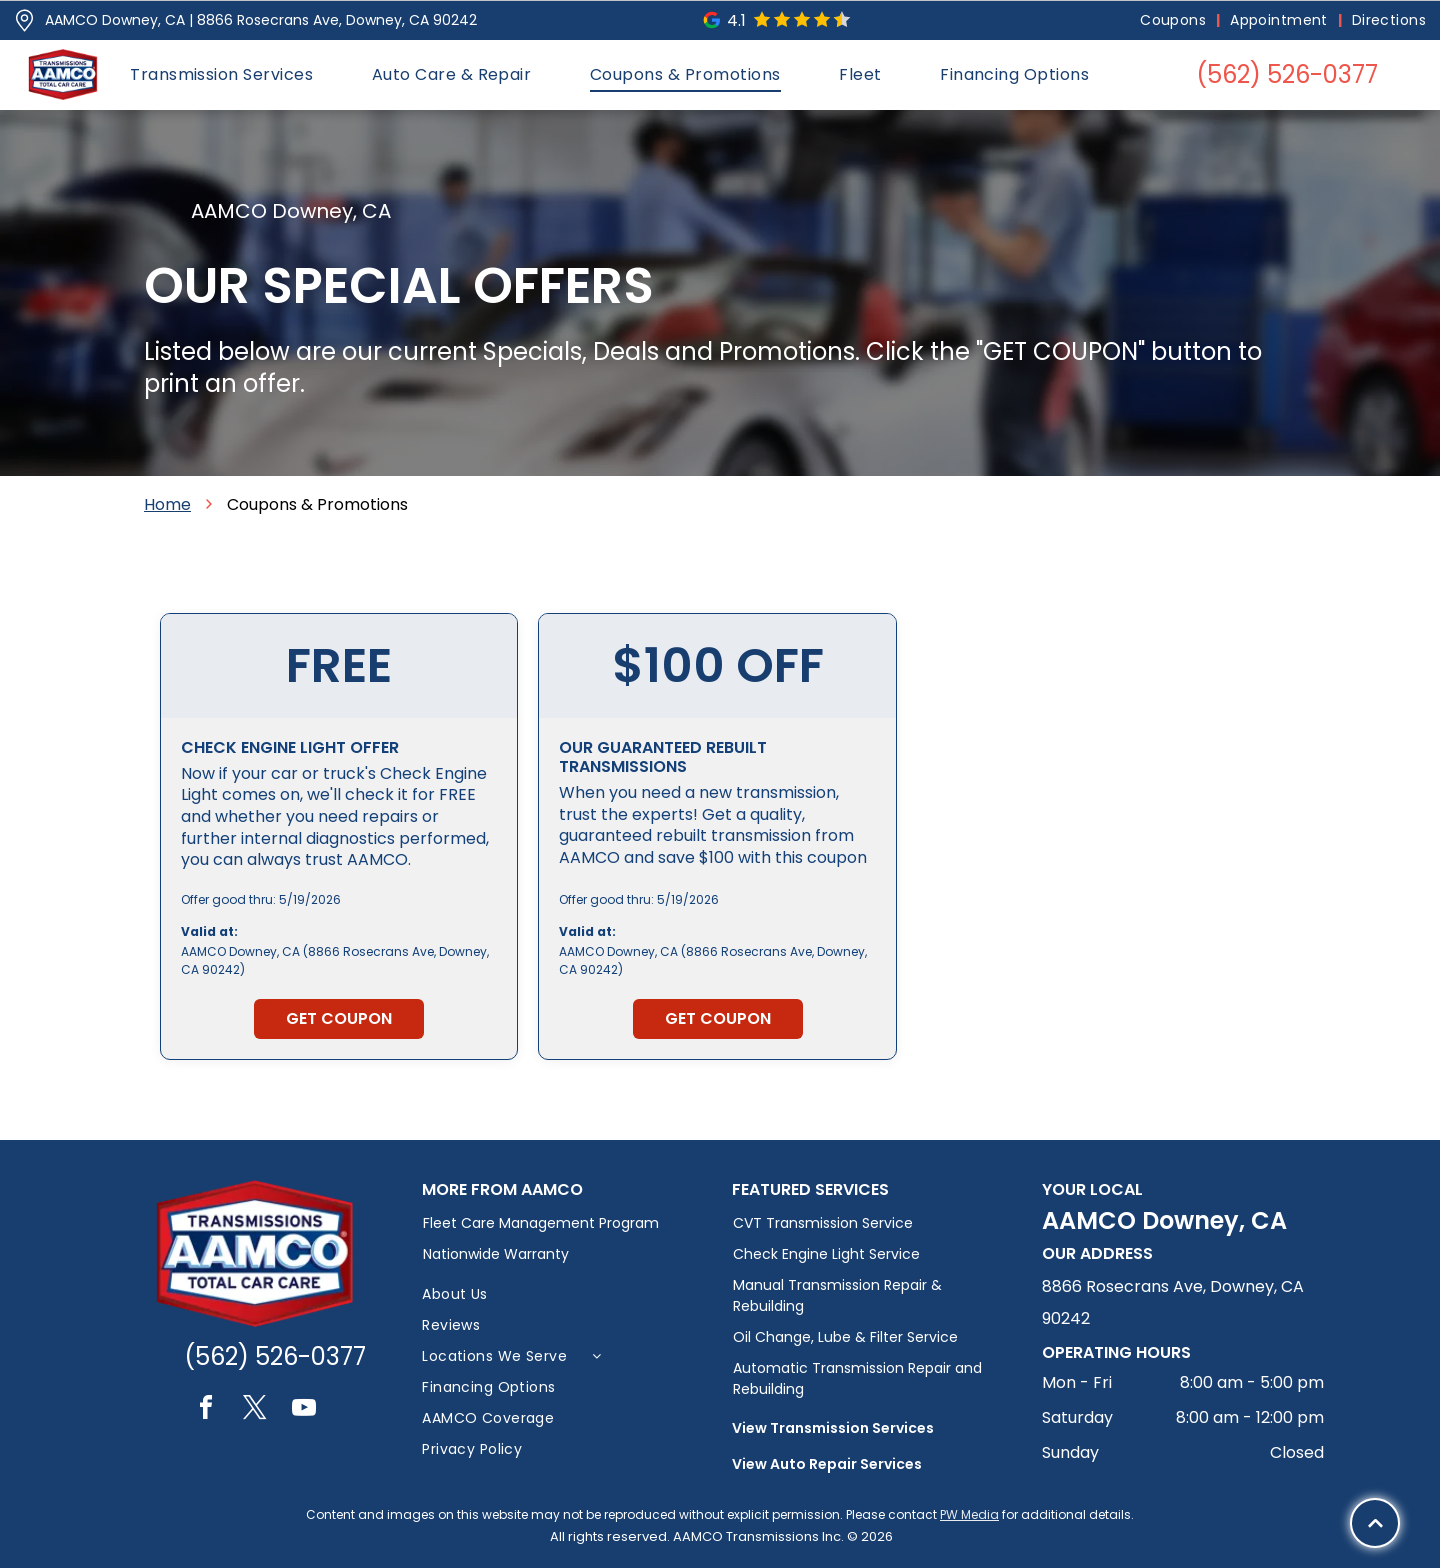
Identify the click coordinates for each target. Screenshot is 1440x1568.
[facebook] (206, 1410)
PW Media (969, 1514)
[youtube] (304, 1410)
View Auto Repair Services (827, 1464)
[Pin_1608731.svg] (24, 20)
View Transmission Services (833, 1428)
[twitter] (255, 1410)
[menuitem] (1175, 20)
